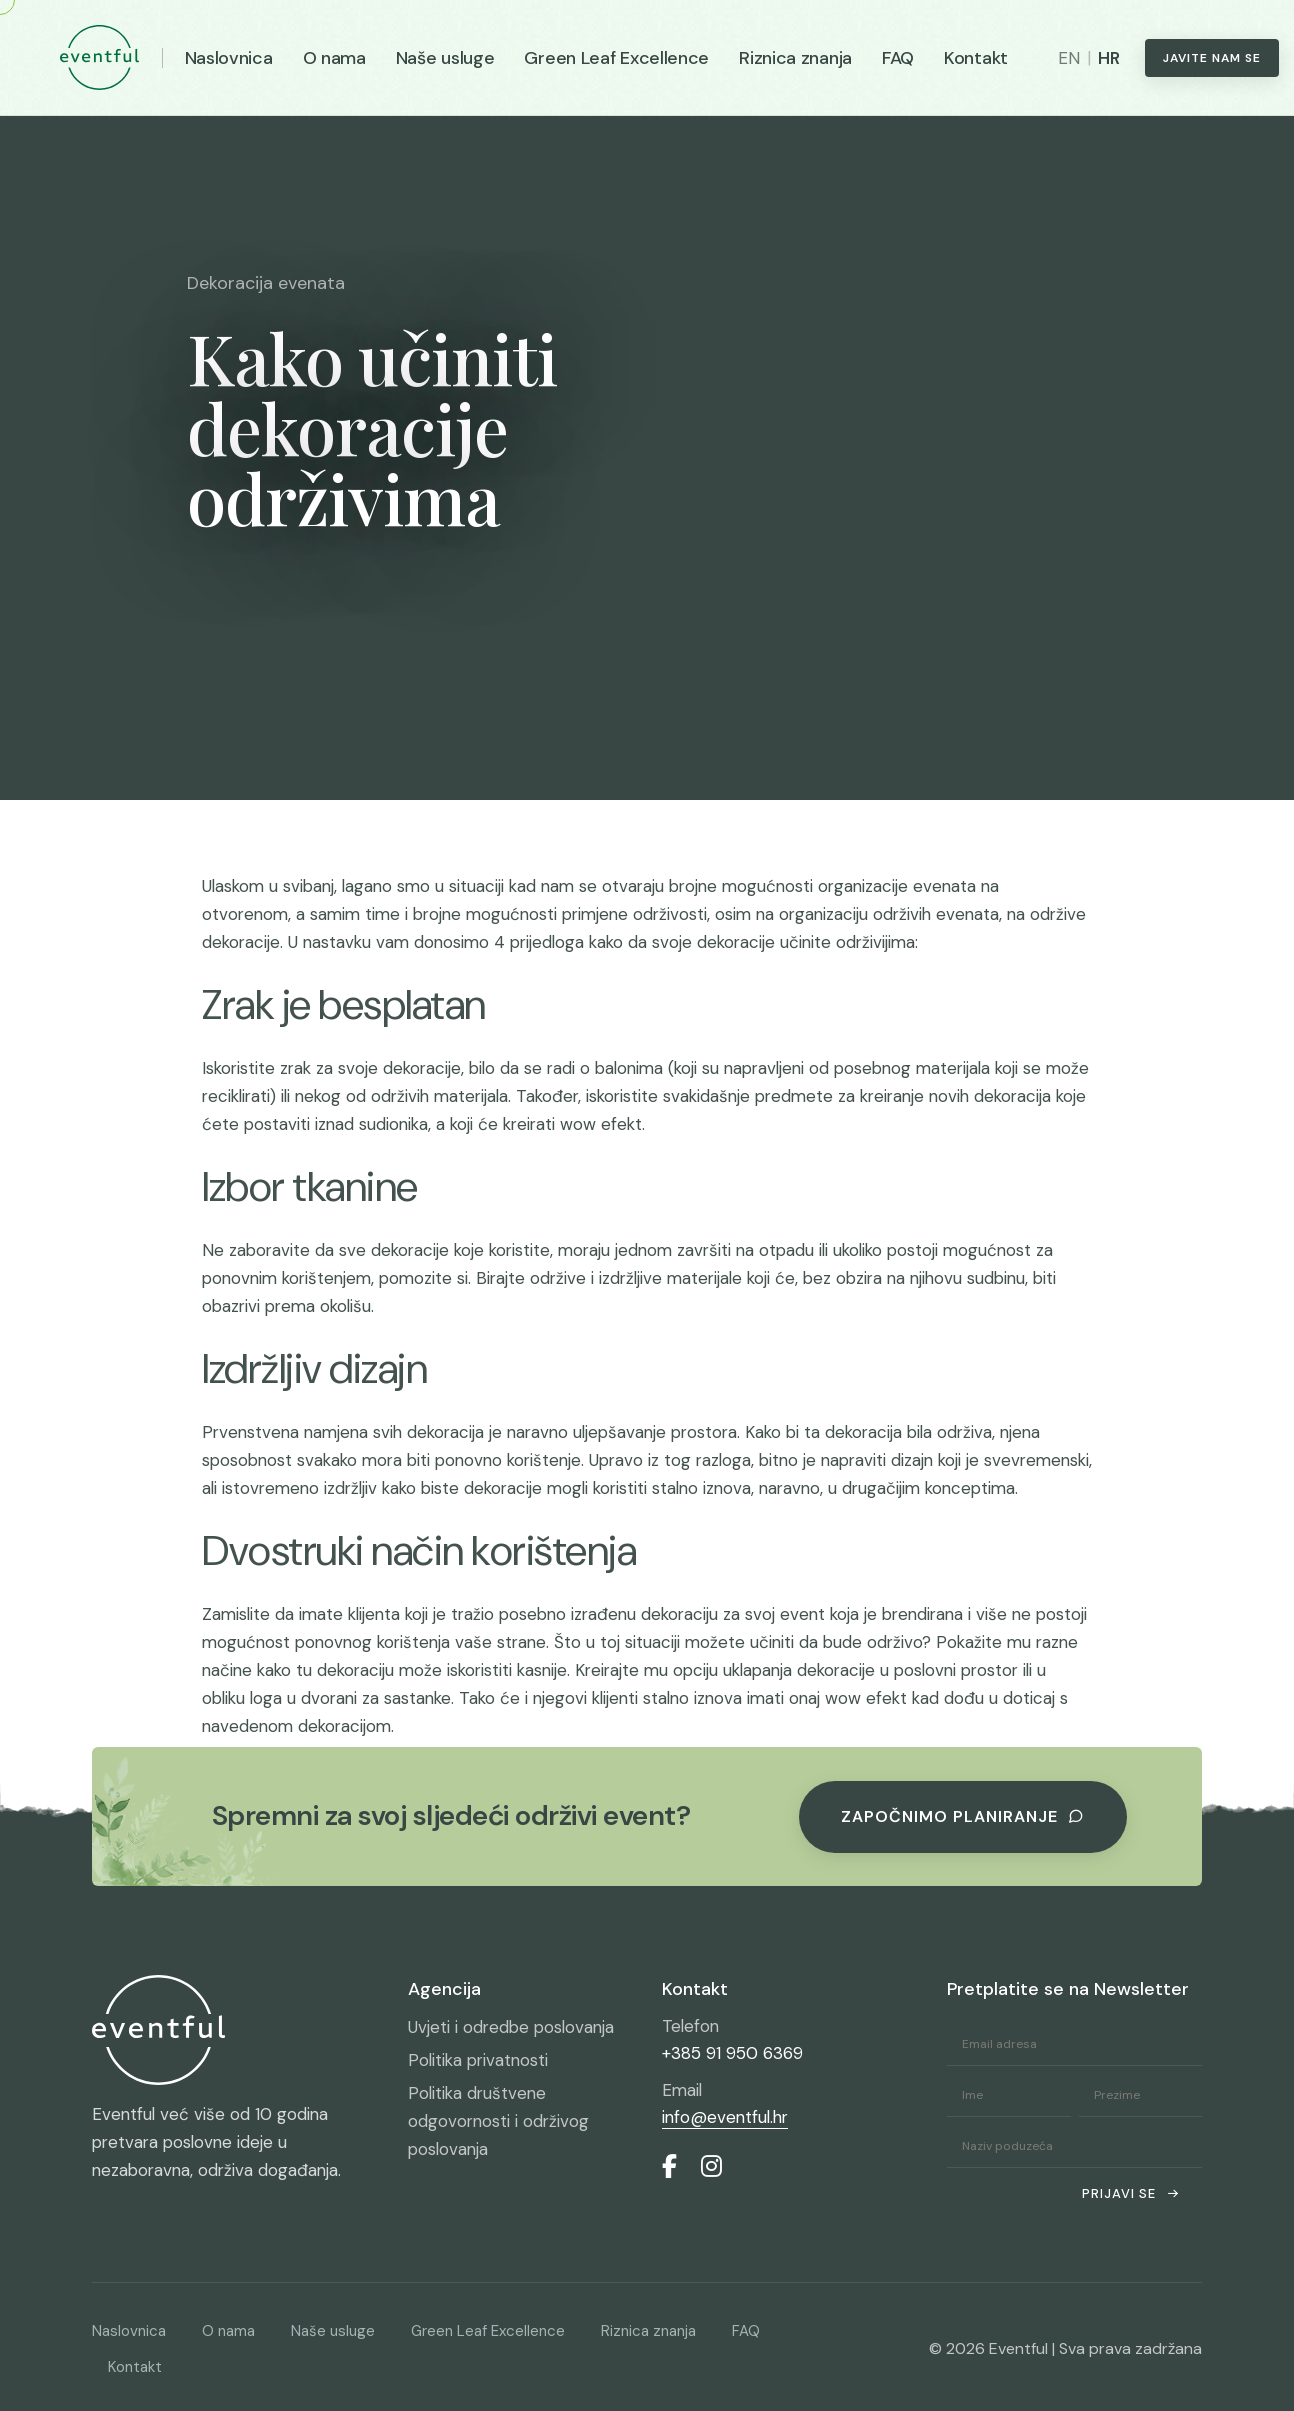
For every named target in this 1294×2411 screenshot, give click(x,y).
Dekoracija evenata (266, 283)
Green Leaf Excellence (616, 58)
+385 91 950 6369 (732, 2053)
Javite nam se (1212, 58)
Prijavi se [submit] (1131, 2193)
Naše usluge (445, 58)
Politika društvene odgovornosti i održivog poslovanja (498, 2121)
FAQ (898, 58)
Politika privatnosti (478, 2060)
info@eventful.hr (725, 2117)
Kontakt (976, 58)
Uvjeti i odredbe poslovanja (511, 2027)
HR (1109, 58)
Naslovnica (229, 58)
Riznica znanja (795, 58)
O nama (334, 58)
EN (1069, 58)
